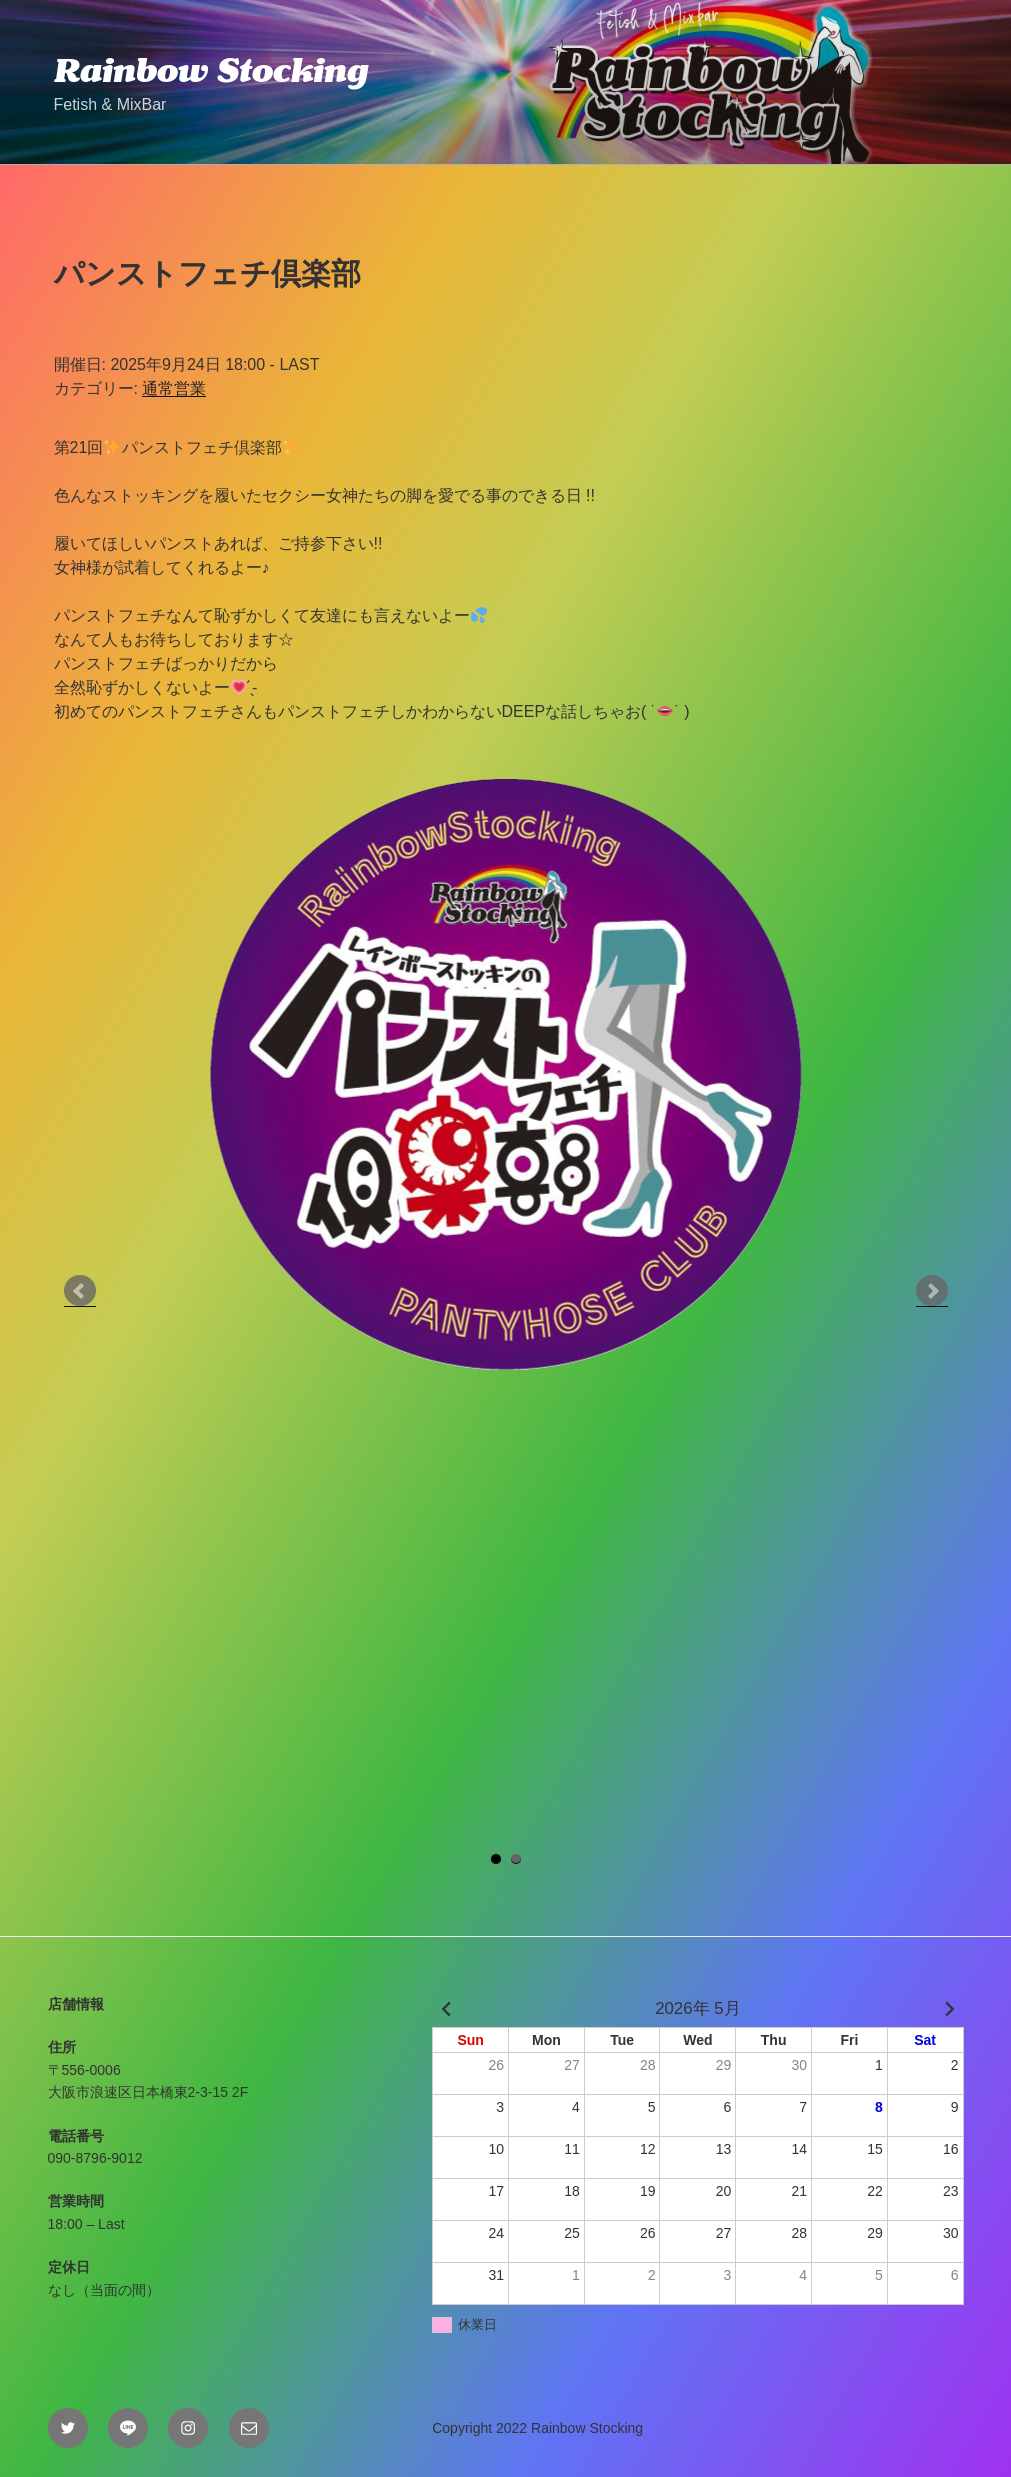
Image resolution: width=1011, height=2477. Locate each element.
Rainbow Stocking (211, 70)
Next (932, 1291)
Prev (80, 1291)
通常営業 (174, 388)
